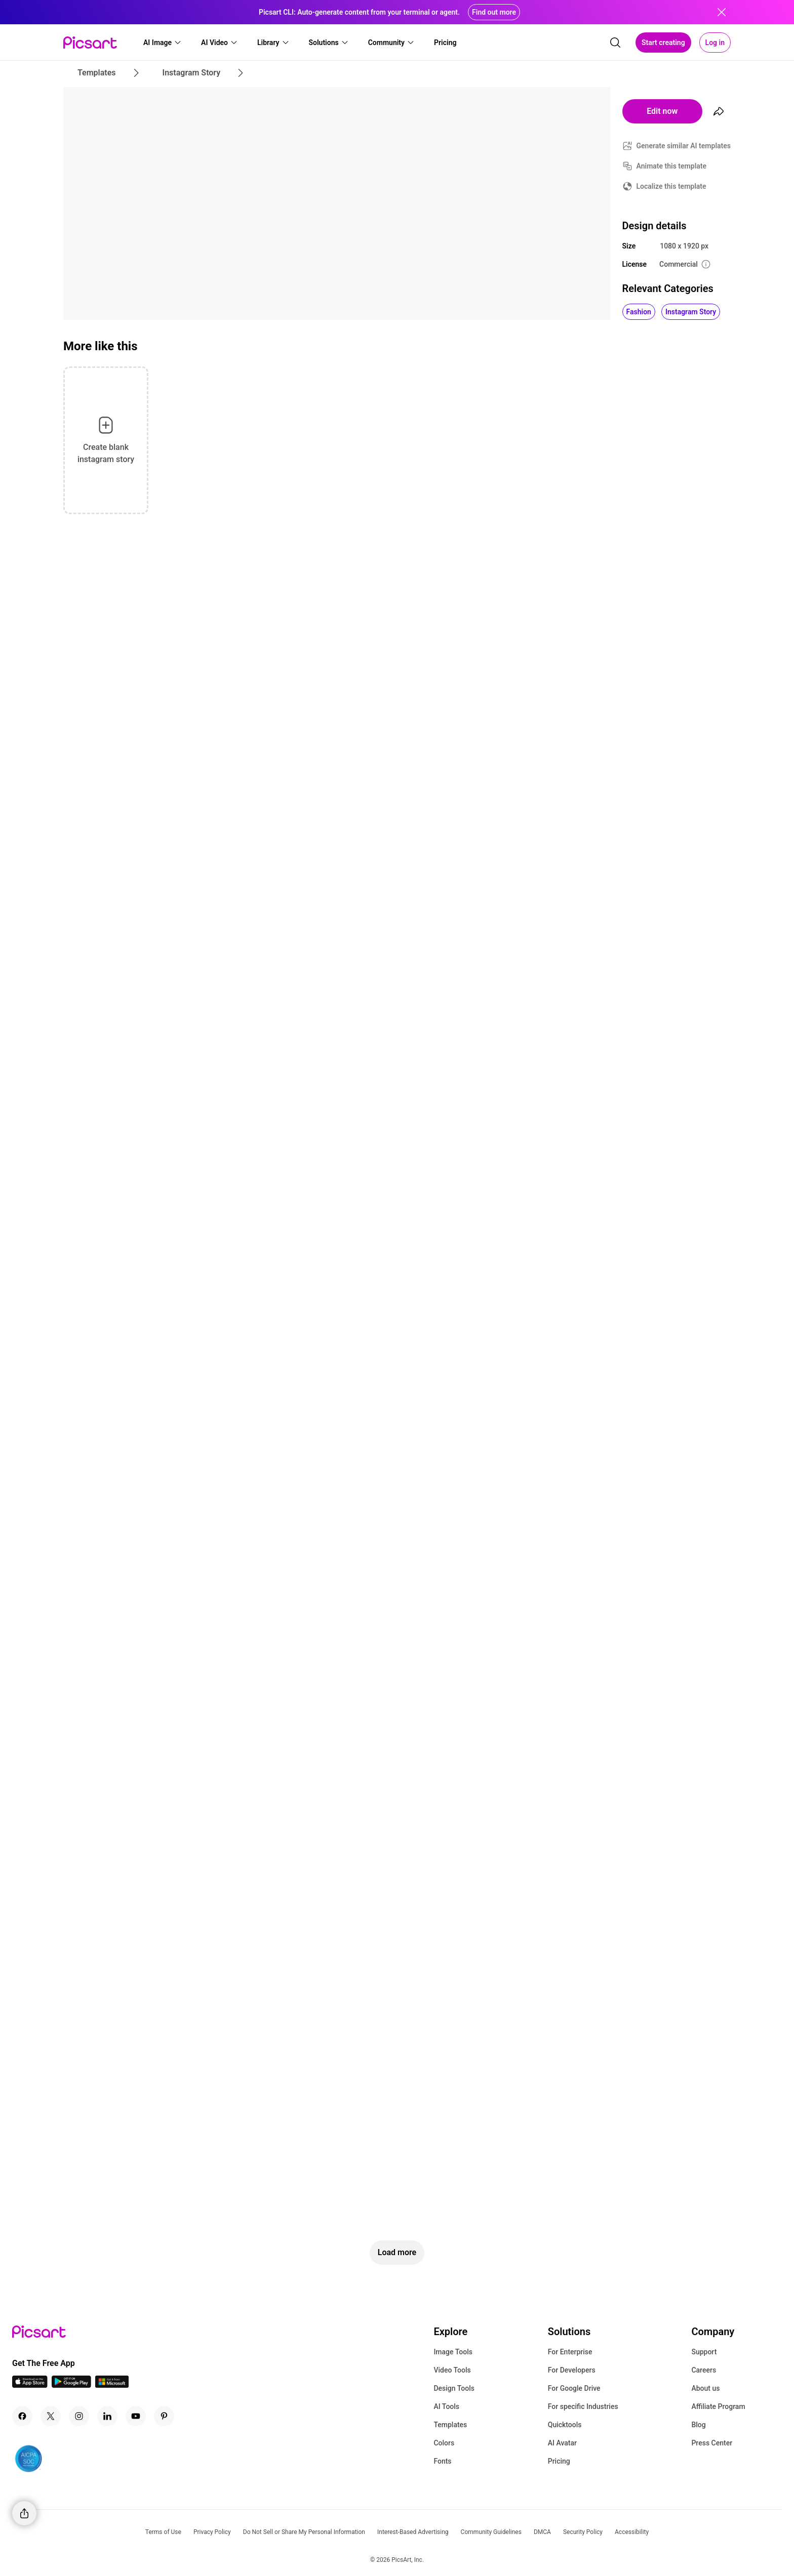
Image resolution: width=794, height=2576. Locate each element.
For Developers (572, 2370)
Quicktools (565, 2425)
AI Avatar (562, 2443)
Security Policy (583, 2532)
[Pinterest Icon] (164, 2416)
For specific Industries (583, 2406)
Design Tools (453, 2388)
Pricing (559, 2461)
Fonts (442, 2461)
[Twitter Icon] (51, 2416)
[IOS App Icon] (30, 2385)
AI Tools (446, 2406)
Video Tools (451, 2370)
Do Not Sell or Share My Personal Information (304, 2532)
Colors (443, 2443)
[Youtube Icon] (136, 2416)
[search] (615, 42)
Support (704, 2352)
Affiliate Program (718, 2406)
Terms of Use (163, 2532)
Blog (698, 2425)
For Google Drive (574, 2388)
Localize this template (671, 186)
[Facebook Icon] (22, 2416)
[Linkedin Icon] (107, 2416)
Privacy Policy (212, 2532)
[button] (162, 42)
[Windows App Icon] (112, 2385)
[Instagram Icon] (79, 2416)
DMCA (542, 2532)
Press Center (711, 2443)
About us (705, 2388)
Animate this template (672, 166)
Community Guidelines (491, 2532)
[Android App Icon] (71, 2385)
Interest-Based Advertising (413, 2532)
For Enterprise (570, 2352)
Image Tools (452, 2352)
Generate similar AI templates (684, 146)
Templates (450, 2425)
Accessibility (632, 2532)
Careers (703, 2370)
